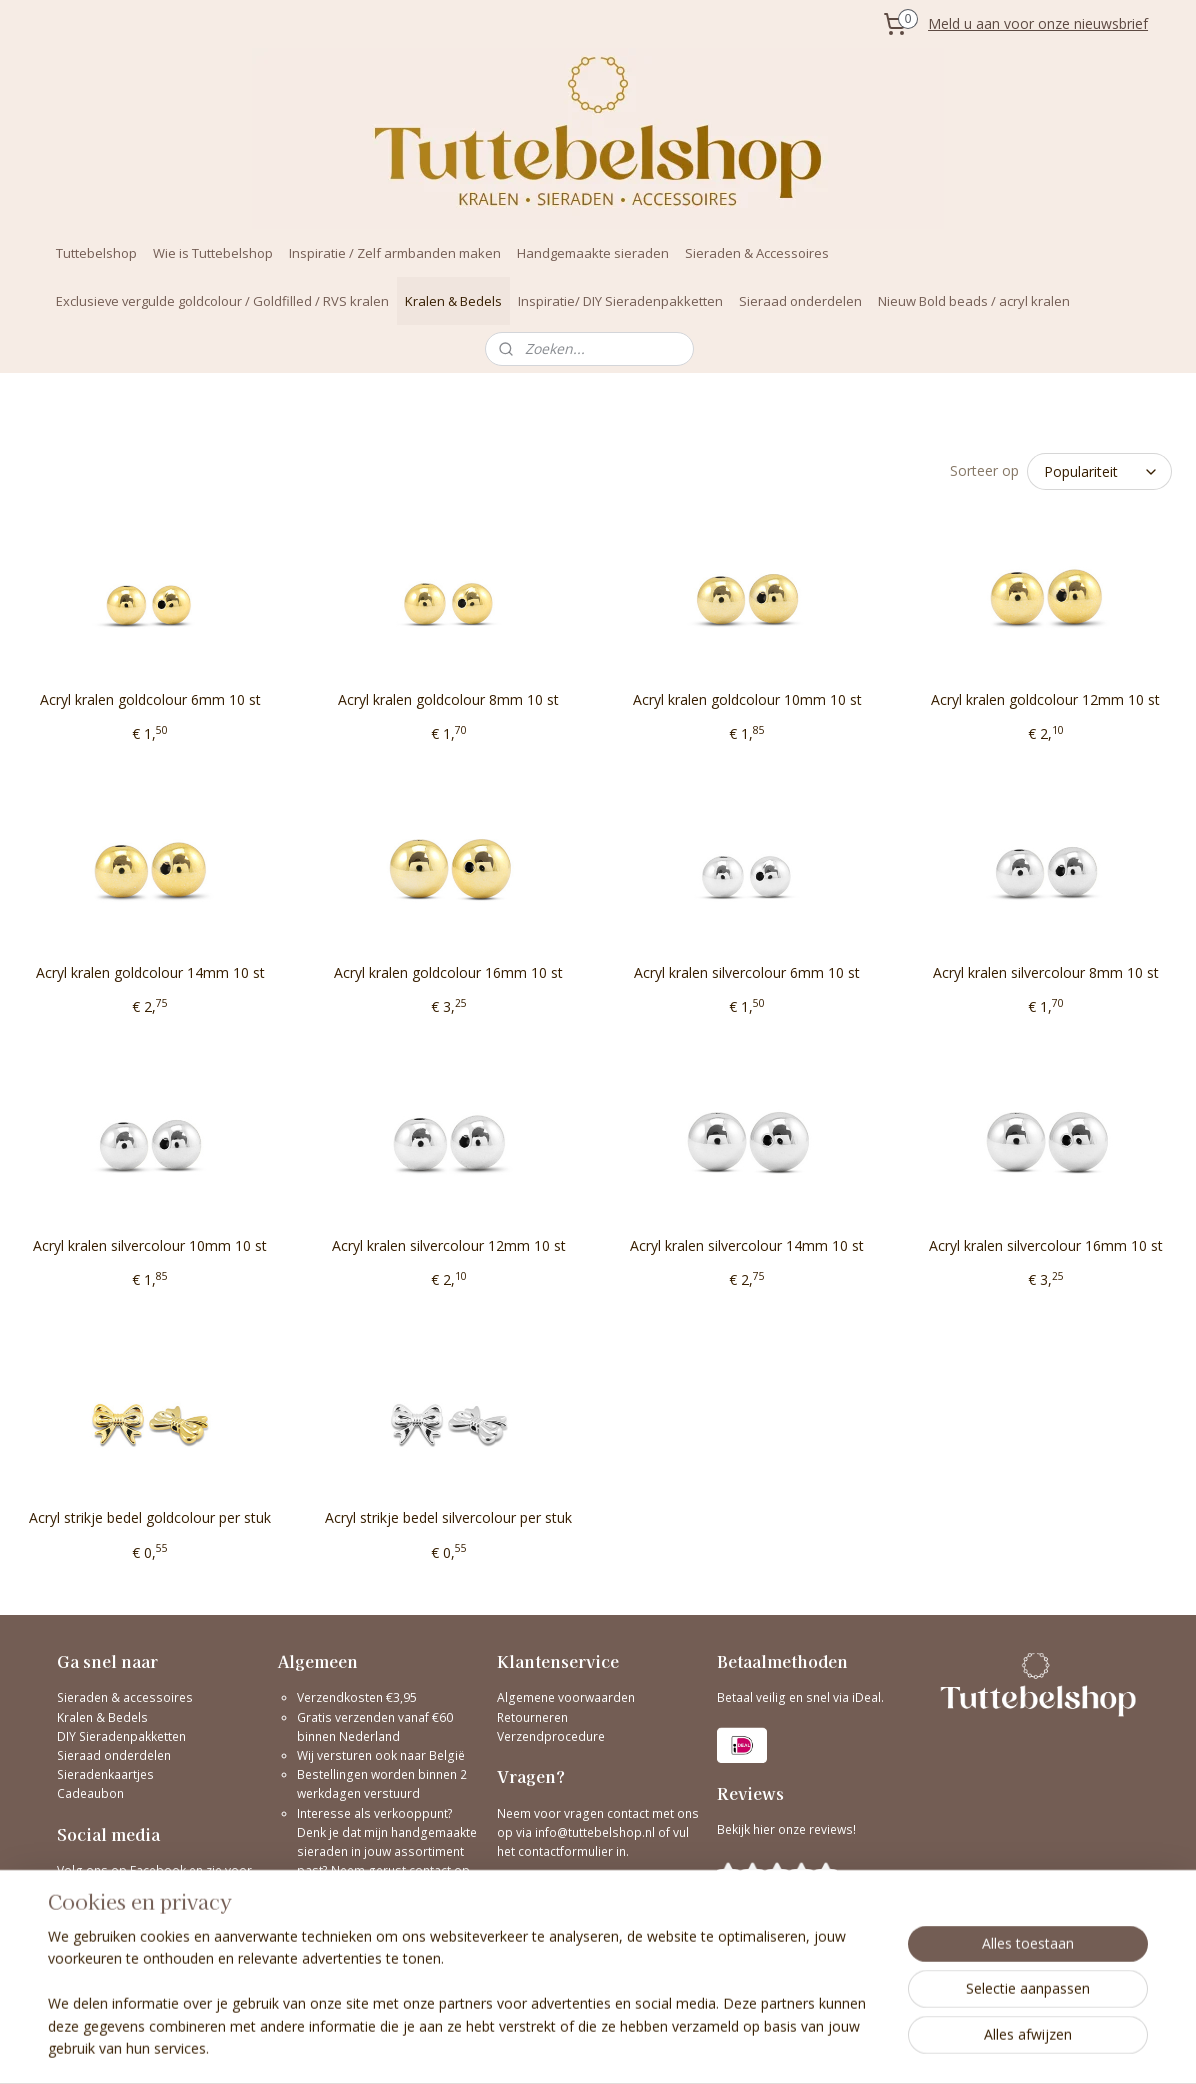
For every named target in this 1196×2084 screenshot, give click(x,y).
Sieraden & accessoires (125, 1697)
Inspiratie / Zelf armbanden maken (395, 253)
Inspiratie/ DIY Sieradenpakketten (620, 301)
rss (664, 2047)
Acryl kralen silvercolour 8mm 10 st (1046, 972)
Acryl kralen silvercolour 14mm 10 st (747, 1244)
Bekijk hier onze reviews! (786, 1829)
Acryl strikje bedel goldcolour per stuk (150, 1517)
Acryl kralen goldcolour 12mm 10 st (1045, 699)
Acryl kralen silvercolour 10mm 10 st (150, 1244)
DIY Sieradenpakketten (121, 1736)
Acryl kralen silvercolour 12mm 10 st (449, 1244)
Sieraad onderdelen (800, 301)
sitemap (622, 2047)
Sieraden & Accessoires (757, 253)
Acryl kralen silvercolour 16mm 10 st (1046, 1244)
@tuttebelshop (101, 1909)
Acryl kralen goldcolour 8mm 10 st (448, 699)
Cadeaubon (90, 1793)
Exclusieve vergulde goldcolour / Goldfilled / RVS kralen (222, 301)
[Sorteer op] (1099, 471)
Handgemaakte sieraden (593, 253)
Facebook (158, 1870)
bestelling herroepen (742, 2047)
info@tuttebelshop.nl (595, 1832)
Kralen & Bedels (453, 301)
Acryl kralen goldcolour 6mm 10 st (150, 699)
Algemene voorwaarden (566, 1697)
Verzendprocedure (551, 1736)
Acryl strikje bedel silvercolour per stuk (448, 1517)
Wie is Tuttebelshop (213, 253)
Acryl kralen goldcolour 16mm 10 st (448, 972)
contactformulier (567, 1851)
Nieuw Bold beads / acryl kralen (974, 301)
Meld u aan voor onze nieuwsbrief (1038, 23)
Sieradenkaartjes (105, 1774)
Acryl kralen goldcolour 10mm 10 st (747, 699)
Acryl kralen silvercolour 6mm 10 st (747, 972)
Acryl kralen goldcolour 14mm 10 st (150, 972)
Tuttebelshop (96, 253)
